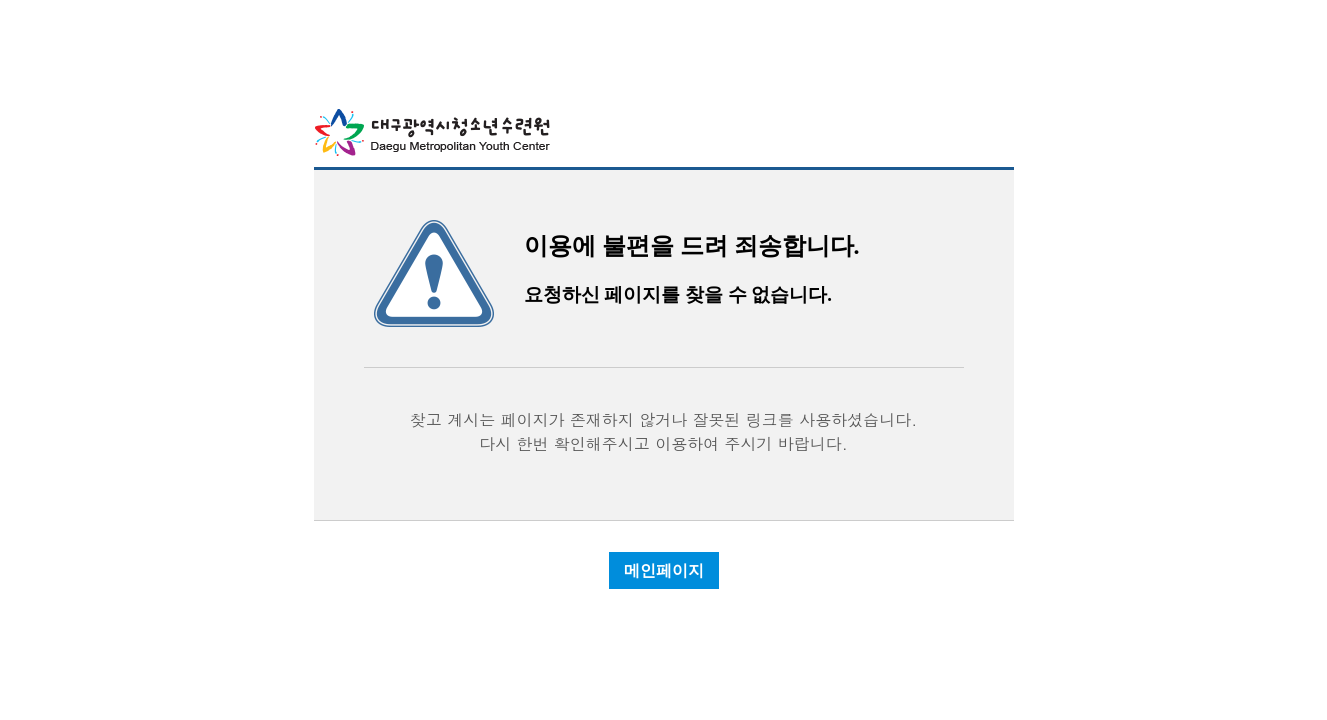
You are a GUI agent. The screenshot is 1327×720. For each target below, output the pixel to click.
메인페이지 (664, 570)
